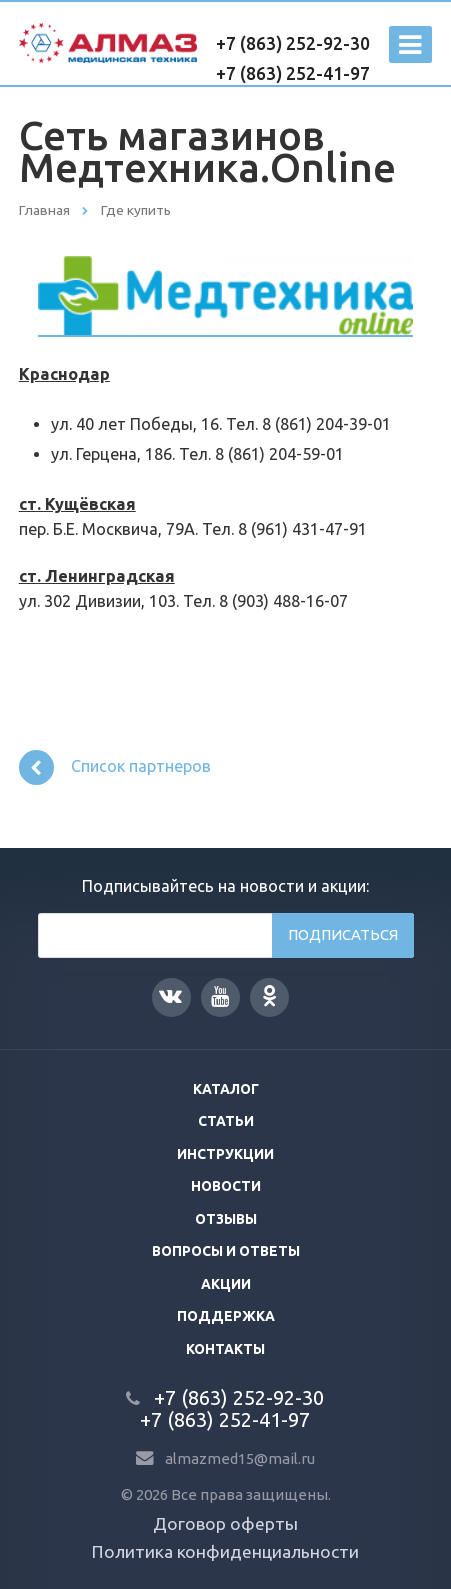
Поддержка (226, 1316)
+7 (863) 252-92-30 (293, 43)
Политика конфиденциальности (225, 1551)
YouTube (220, 996)
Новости (226, 1186)
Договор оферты (225, 1523)
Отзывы (226, 1219)
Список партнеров (115, 767)
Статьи (226, 1121)
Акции (226, 1284)
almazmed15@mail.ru (240, 1458)
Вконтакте (170, 995)
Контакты (225, 1349)
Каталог (226, 1089)
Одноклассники (269, 995)
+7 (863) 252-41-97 (293, 73)
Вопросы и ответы (226, 1251)
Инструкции (225, 1154)
